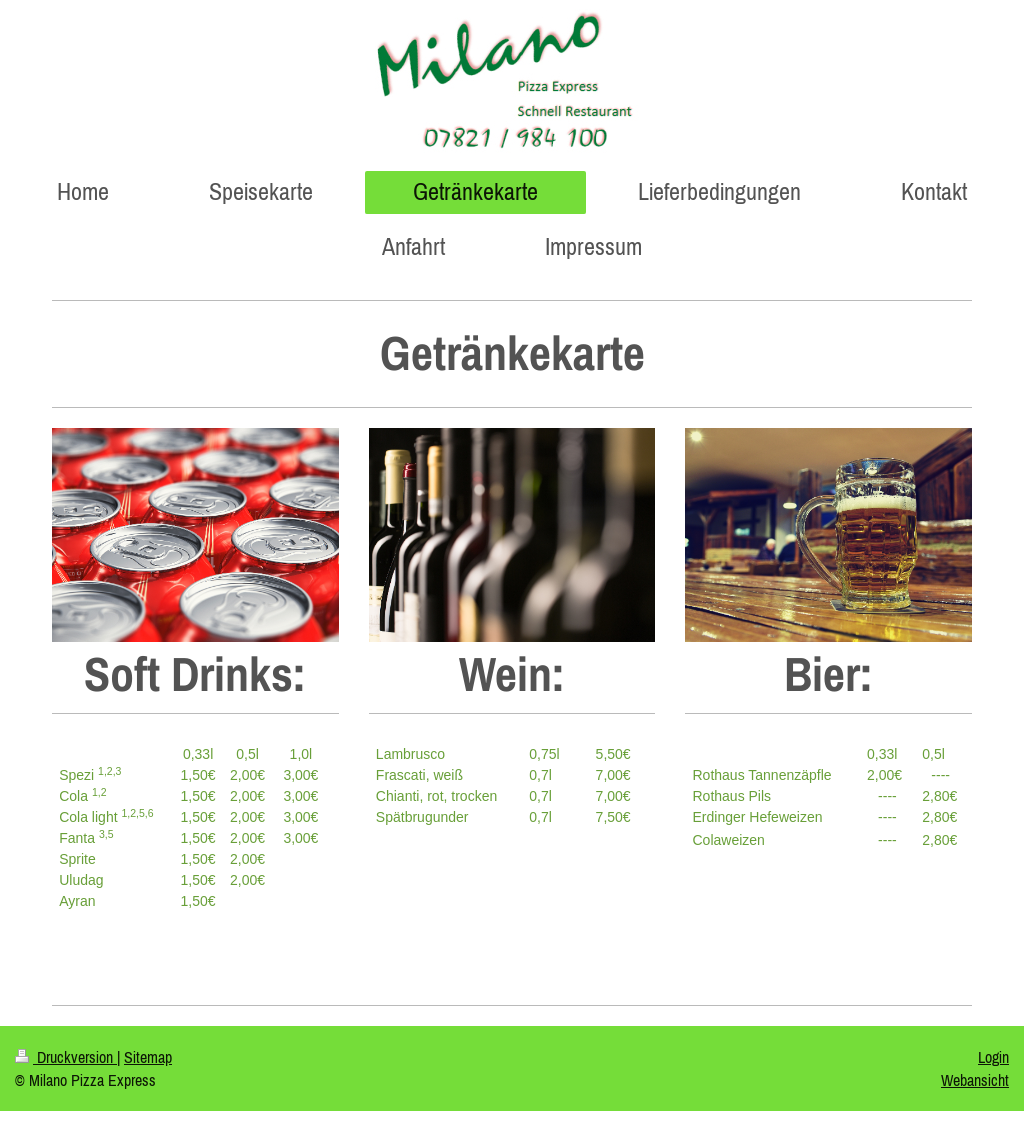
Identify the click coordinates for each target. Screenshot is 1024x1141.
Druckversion (66, 1057)
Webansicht (975, 1080)
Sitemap (148, 1057)
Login (993, 1057)
